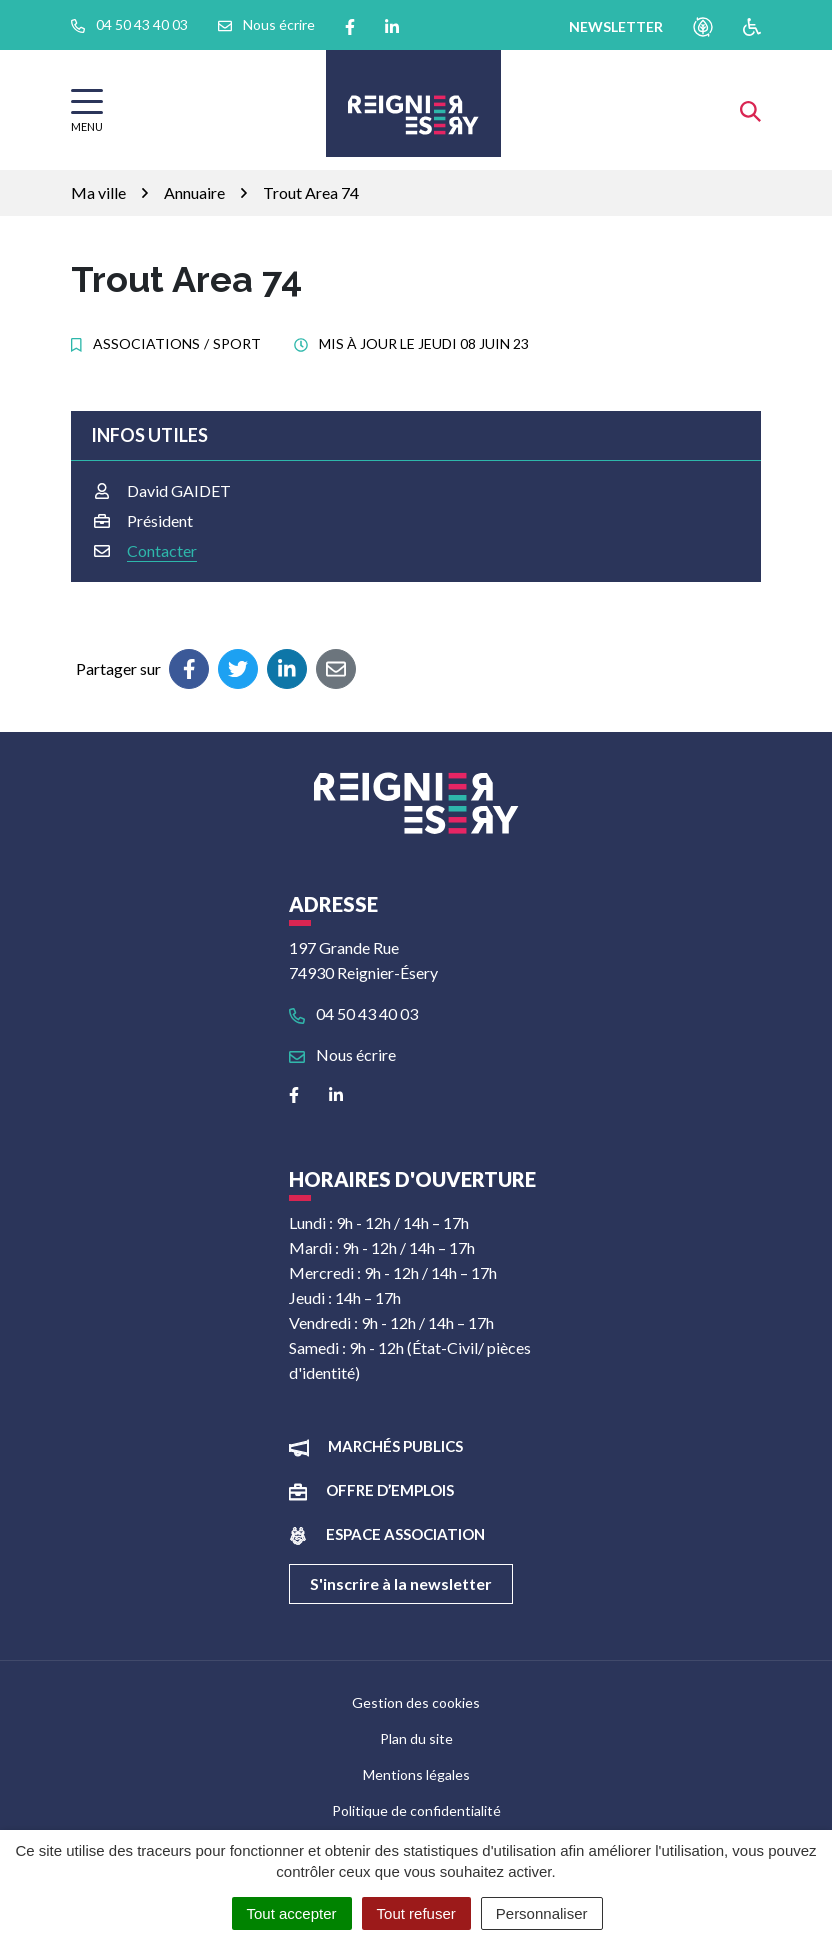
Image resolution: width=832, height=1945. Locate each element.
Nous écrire (342, 1054)
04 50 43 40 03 (353, 1013)
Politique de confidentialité (416, 1810)
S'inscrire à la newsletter (401, 1583)
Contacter (162, 550)
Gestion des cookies (416, 1702)
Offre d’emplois (390, 1490)
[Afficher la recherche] (750, 109)
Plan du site (416, 1738)
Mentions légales (416, 1774)
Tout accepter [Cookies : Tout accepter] (292, 1913)
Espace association (405, 1534)
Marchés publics (395, 1446)
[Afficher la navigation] (87, 110)
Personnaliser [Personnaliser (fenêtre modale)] (542, 1913)
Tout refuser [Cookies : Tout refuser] (416, 1913)
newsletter (616, 26)
